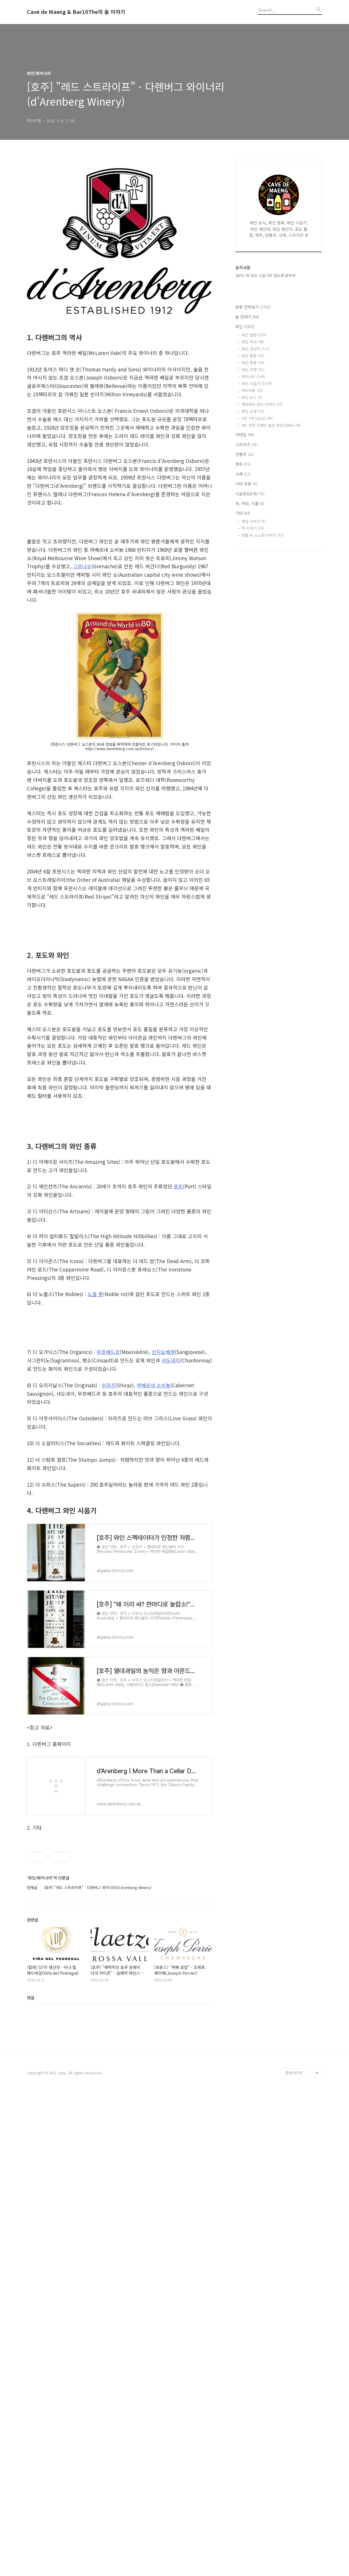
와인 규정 (253, 369)
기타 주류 (246, 484)
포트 (178, 1364)
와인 (244, 326)
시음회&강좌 (249, 493)
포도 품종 (253, 355)
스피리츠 (246, 444)
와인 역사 (253, 342)
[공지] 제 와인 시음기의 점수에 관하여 (265, 275)
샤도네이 (170, 1627)
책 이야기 (253, 528)
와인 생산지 (256, 348)
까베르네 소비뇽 (153, 1652)
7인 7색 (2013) (257, 418)
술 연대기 (247, 317)
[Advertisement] (119, 974)
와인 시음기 (257, 383)
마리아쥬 (252, 390)
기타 (242, 513)
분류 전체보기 (253, 307)
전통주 (244, 454)
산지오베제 (163, 1619)
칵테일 (244, 434)
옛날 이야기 (254, 521)
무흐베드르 (108, 1619)
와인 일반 (254, 335)
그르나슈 (82, 566)
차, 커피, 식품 (249, 503)
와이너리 (253, 376)
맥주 (242, 464)
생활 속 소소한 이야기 (263, 535)
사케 (242, 474)
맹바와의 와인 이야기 (262, 404)
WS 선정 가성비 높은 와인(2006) (271, 425)
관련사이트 (294, 2553)
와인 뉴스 (252, 397)
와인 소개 (253, 411)
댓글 (30, 2478)
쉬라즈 (108, 1652)
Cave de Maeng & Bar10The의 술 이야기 (76, 12)
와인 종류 (253, 362)
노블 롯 (95, 1472)
